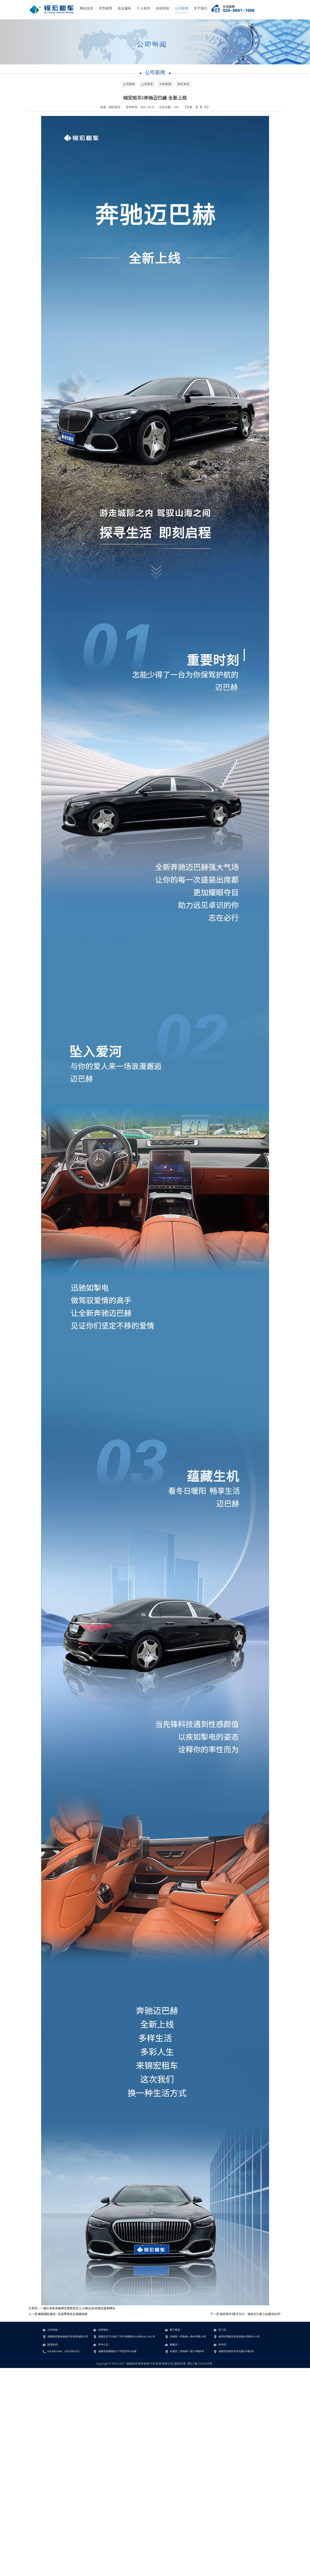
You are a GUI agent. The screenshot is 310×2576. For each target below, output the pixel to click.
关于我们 (200, 8)
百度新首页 (71, 2308)
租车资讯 (183, 84)
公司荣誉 (147, 84)
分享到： (34, 2308)
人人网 (83, 2308)
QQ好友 (93, 2308)
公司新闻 (181, 8)
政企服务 (124, 8)
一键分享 (46, 2308)
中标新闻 (165, 84)
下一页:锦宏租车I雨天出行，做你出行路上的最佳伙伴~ (246, 2314)
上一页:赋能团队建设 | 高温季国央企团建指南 (58, 2314)
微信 (101, 2308)
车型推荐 (105, 8)
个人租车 (143, 8)
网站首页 (86, 8)
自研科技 (162, 8)
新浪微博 (58, 2308)
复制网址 (109, 2308)
